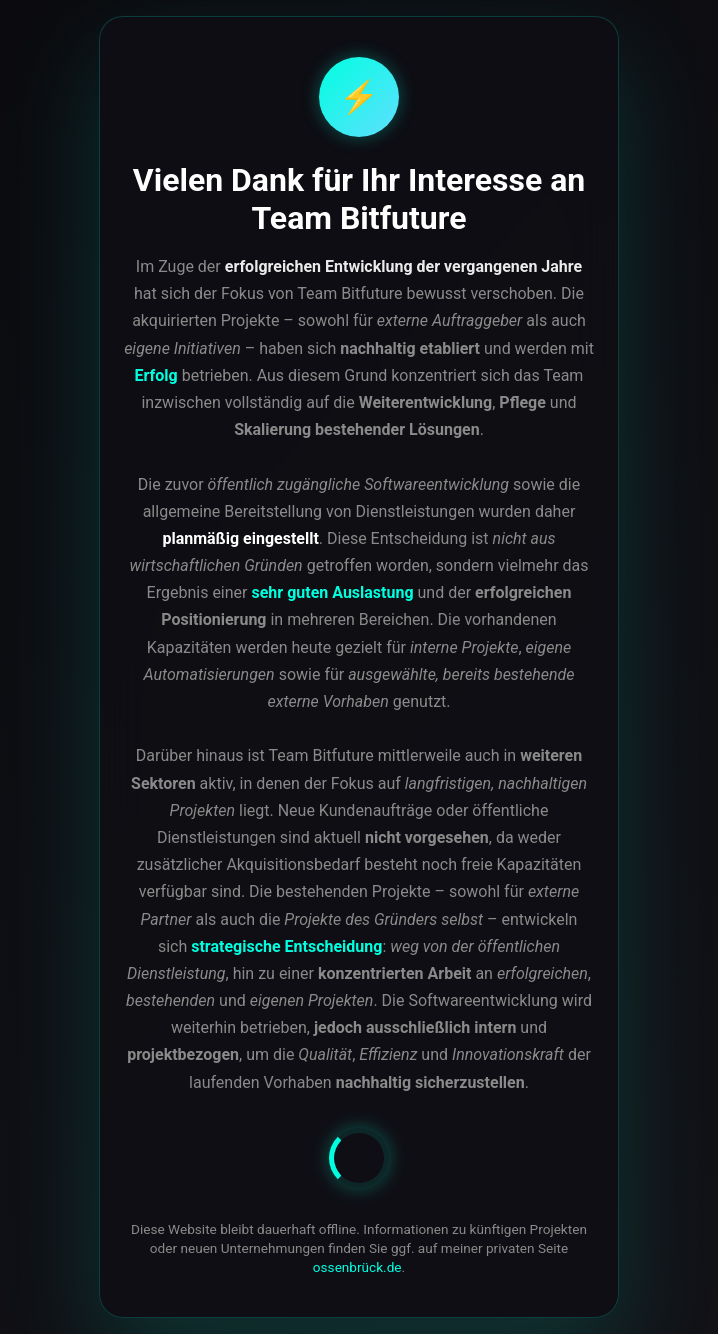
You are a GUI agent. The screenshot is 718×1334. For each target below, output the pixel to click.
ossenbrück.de (357, 1267)
